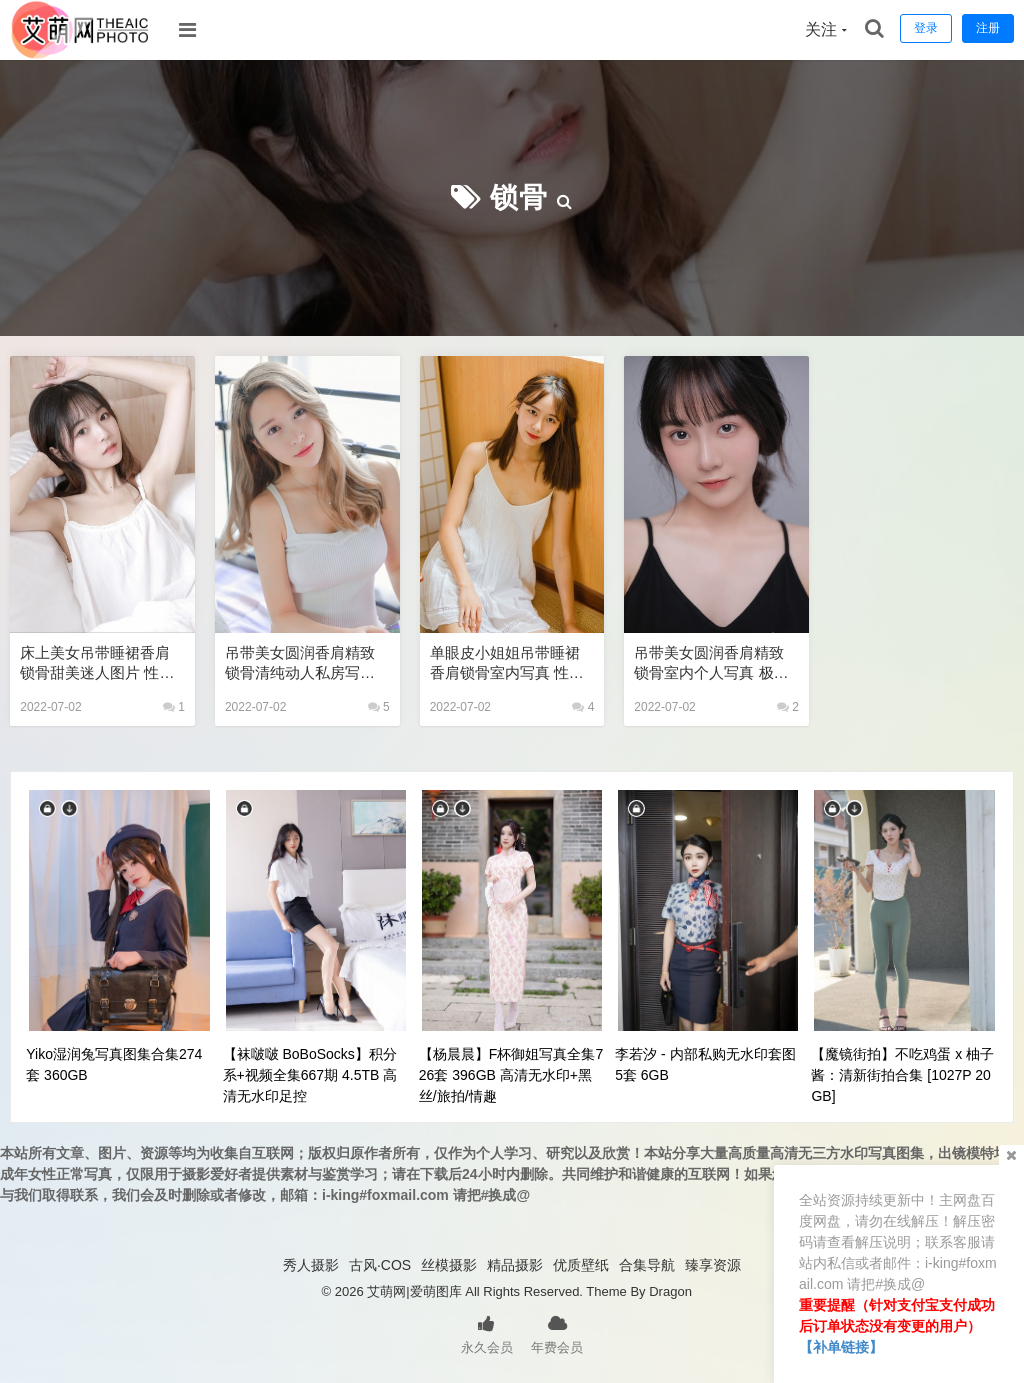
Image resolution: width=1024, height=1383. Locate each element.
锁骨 (519, 197)
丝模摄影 (449, 1265)
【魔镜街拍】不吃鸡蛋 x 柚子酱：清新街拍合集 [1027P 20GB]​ (902, 1075)
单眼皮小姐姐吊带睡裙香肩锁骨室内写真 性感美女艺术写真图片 (507, 663)
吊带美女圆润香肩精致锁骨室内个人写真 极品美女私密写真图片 (711, 663)
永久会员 (487, 1333)
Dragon (670, 1291)
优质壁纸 (581, 1265)
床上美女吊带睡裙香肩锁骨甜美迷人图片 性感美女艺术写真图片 (97, 663)
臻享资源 (713, 1265)
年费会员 (557, 1333)
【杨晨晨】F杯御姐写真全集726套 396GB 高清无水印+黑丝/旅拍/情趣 (511, 1075)
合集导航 (647, 1265)
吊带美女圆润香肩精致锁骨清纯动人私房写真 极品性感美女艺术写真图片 (300, 663)
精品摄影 (515, 1265)
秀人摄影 (311, 1265)
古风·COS (380, 1265)
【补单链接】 (841, 1347)
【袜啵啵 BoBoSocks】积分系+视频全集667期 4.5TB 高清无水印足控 (310, 1075)
